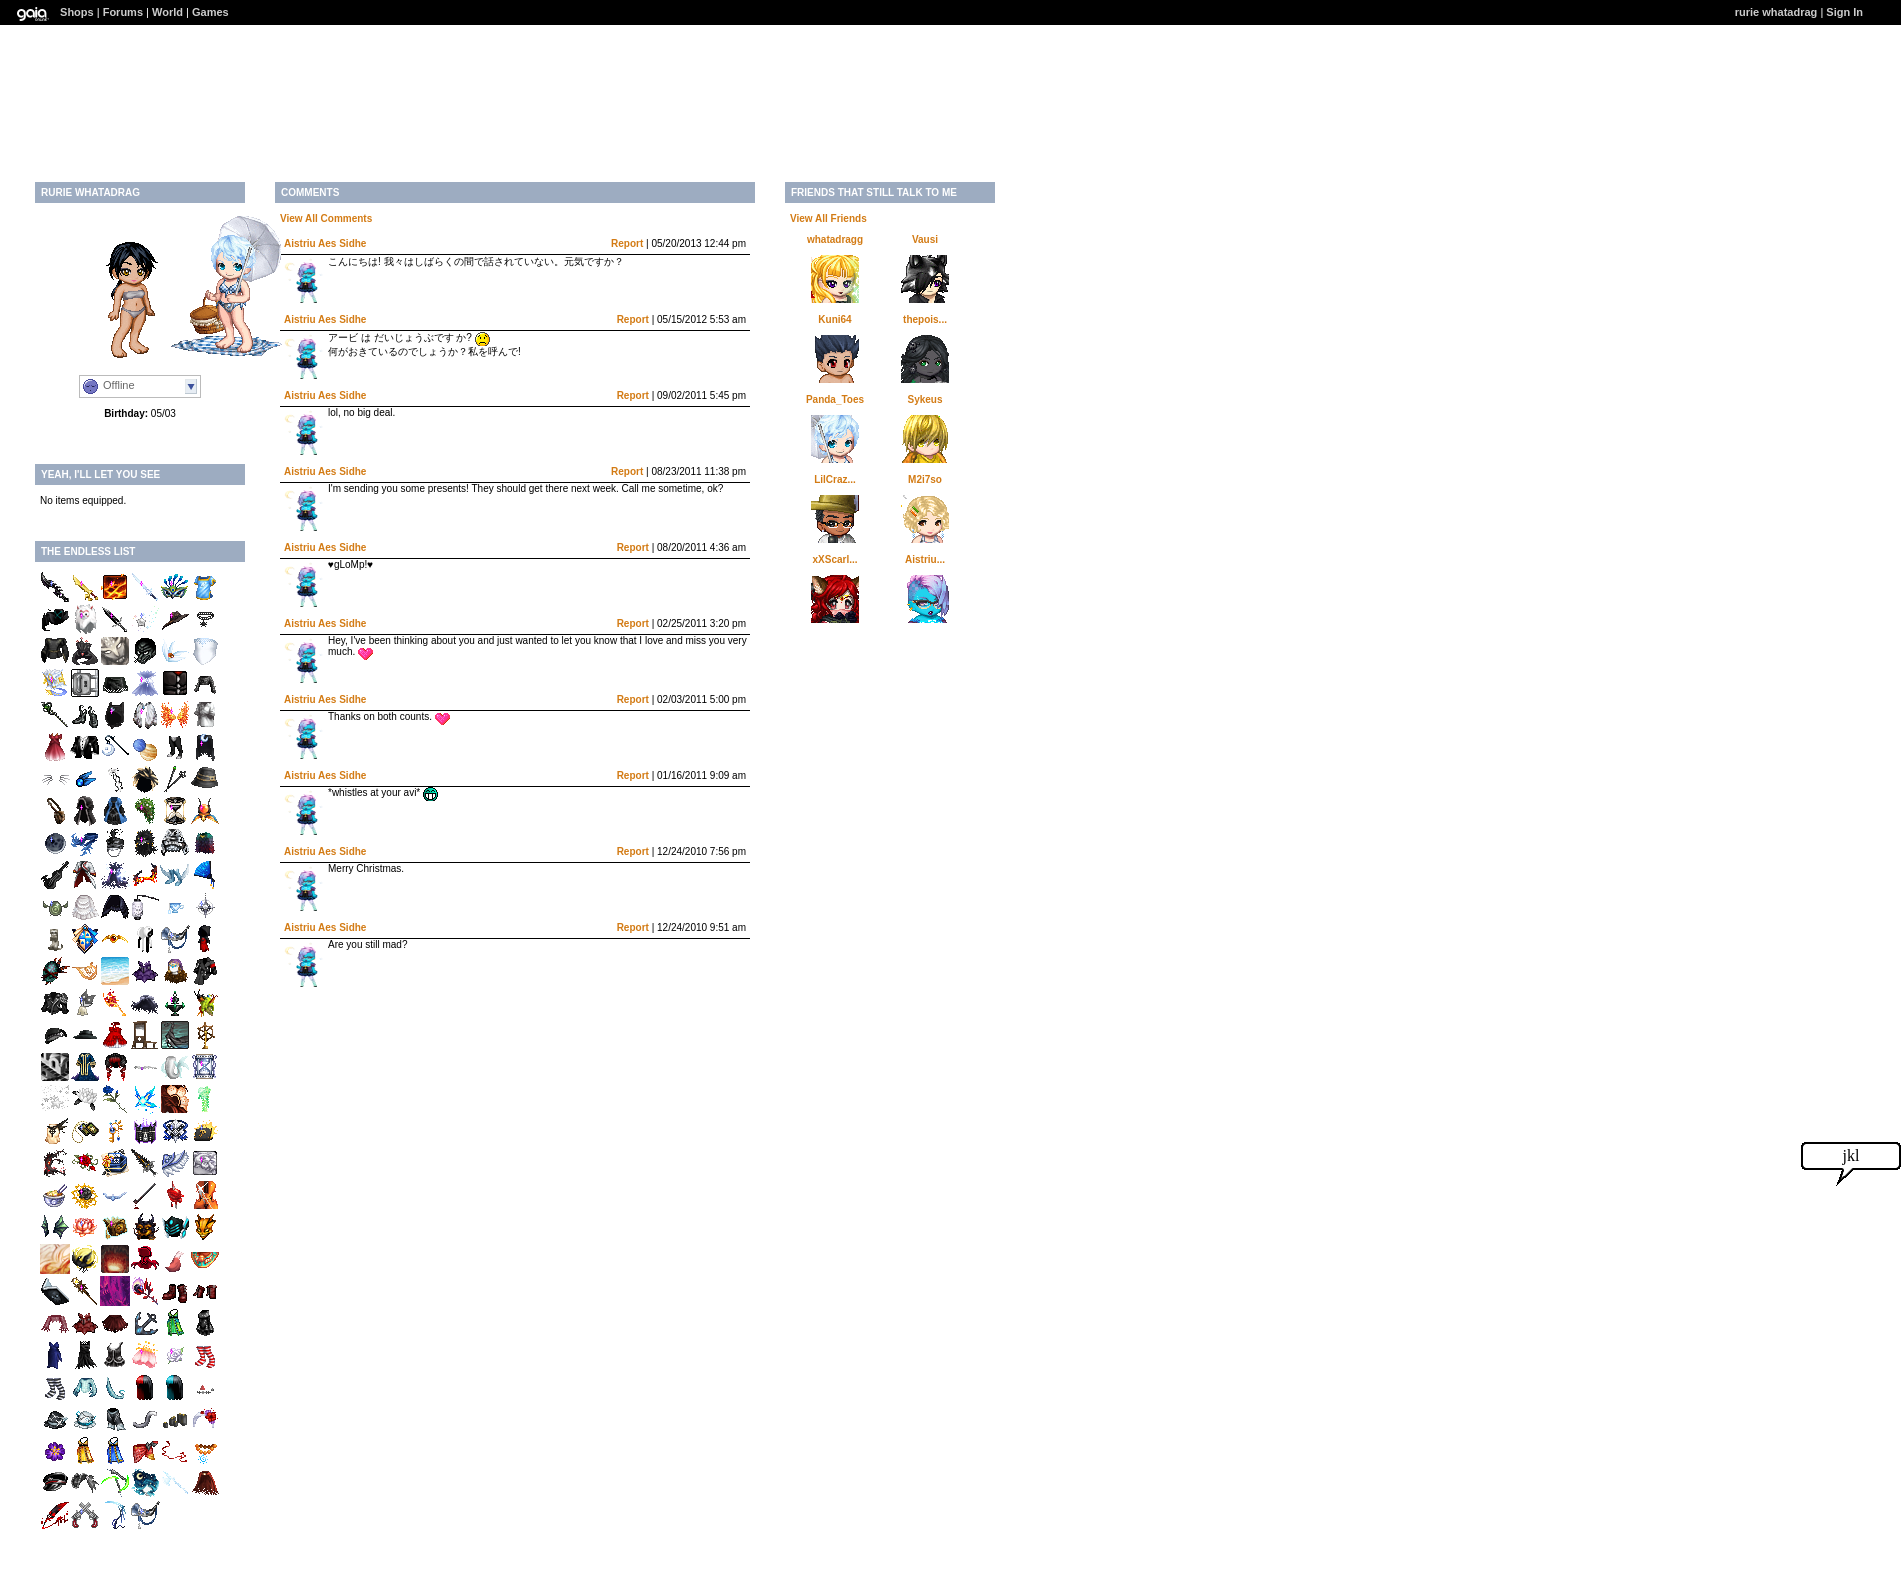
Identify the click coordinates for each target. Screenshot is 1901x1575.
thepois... (925, 319)
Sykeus (924, 399)
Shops (77, 12)
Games (210, 12)
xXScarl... (834, 559)
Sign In (1844, 12)
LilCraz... (835, 479)
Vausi (925, 239)
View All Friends (828, 218)
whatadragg (835, 239)
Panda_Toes (835, 399)
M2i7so (925, 479)
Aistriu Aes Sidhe (325, 243)
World (167, 12)
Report (627, 243)
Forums (123, 12)
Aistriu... (925, 559)
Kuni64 (834, 319)
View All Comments (326, 218)
